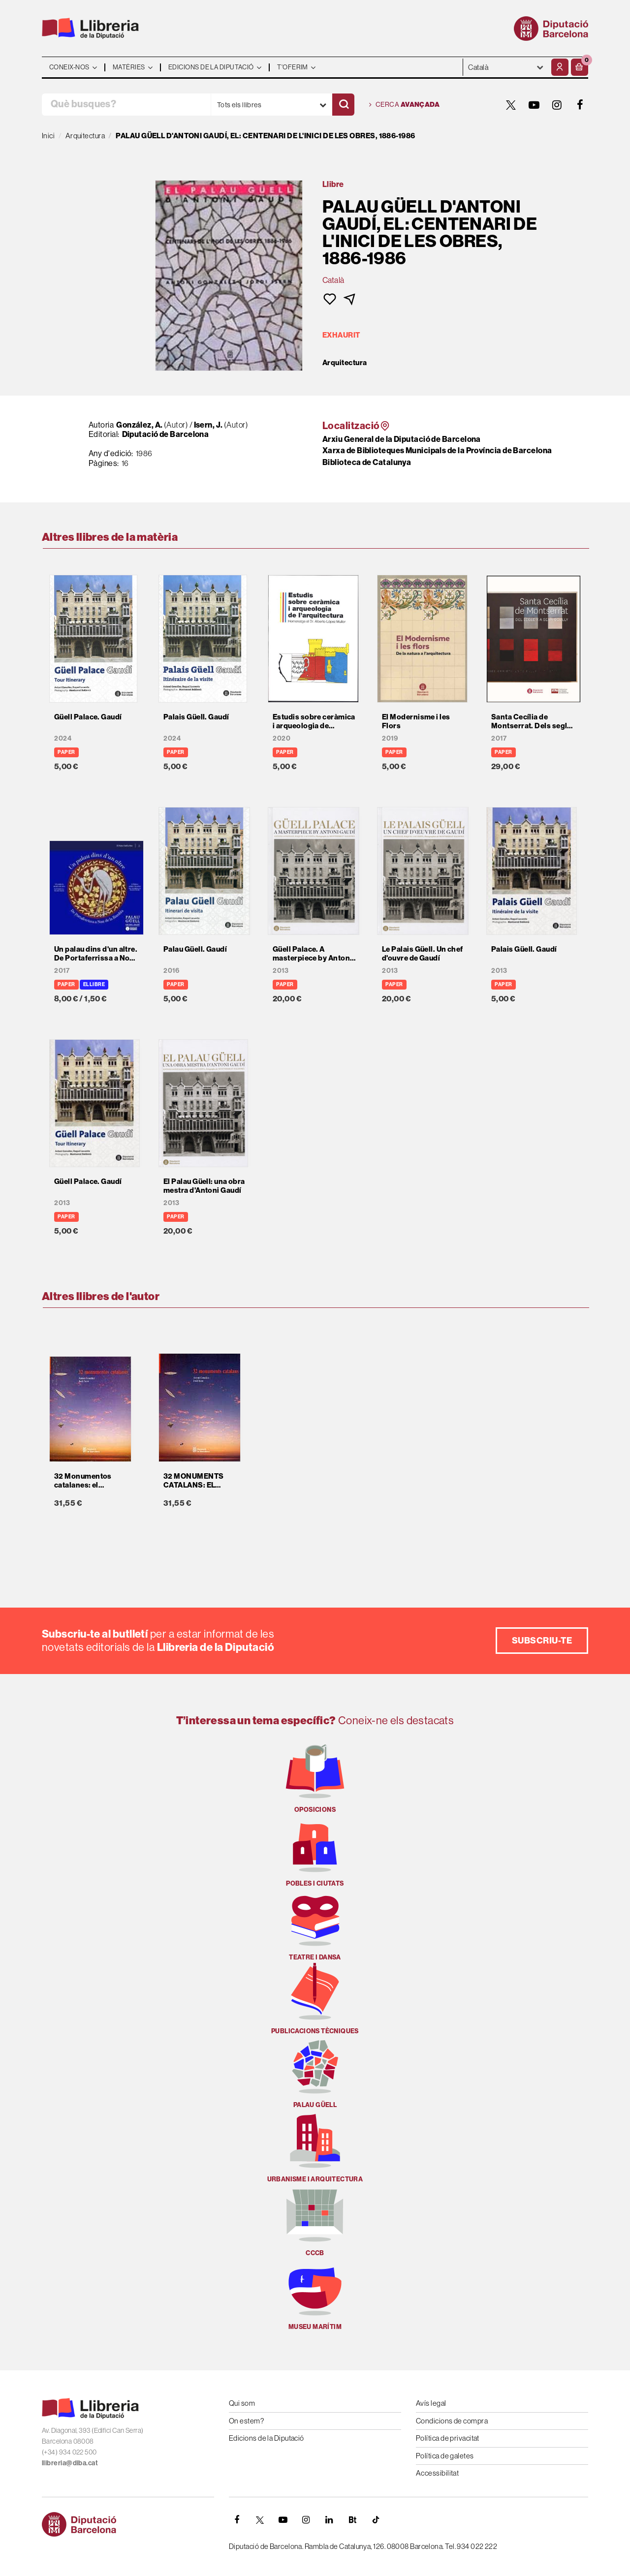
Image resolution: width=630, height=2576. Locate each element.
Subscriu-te (542, 1640)
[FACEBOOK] (580, 105)
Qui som (242, 2403)
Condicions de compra (452, 2421)
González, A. (139, 425)
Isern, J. (208, 425)
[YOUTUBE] (534, 105)
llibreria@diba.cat (70, 2463)
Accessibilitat (437, 2473)
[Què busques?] (126, 104)
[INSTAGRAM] (557, 105)
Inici (48, 135)
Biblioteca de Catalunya (366, 462)
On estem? (246, 2421)
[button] (579, 67)
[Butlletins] (352, 2520)
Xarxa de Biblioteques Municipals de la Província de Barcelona (437, 450)
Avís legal (431, 2403)
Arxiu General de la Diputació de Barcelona (401, 439)
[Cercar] (343, 104)
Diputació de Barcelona (165, 434)
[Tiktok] (375, 2520)
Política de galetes (445, 2456)
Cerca (404, 104)
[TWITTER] (511, 105)
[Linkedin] (329, 2520)
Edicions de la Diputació (266, 2438)
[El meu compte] (559, 67)
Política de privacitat (447, 2438)
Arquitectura (344, 362)
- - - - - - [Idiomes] (506, 67)
